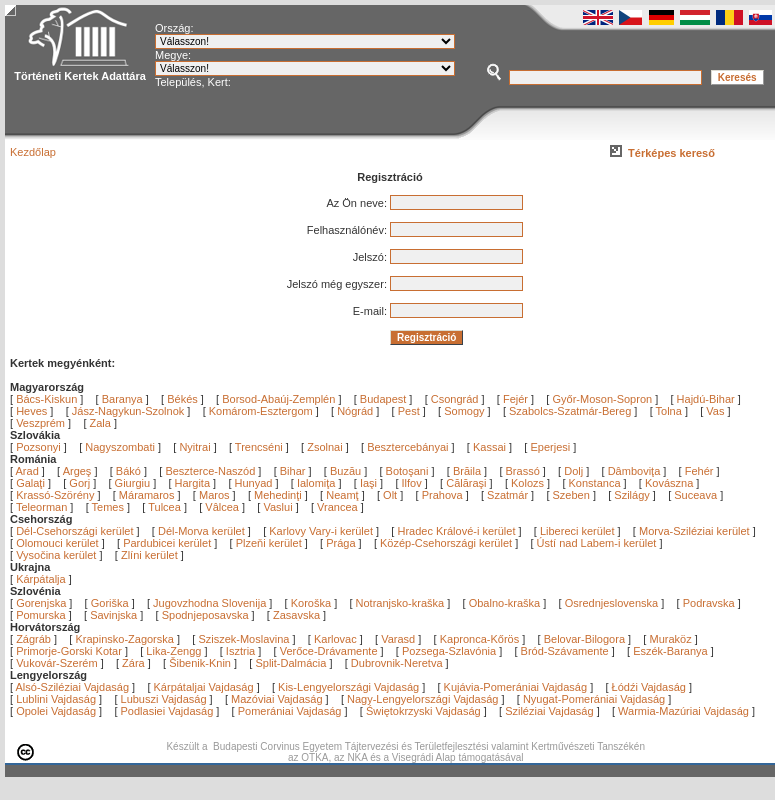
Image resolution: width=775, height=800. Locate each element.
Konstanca (596, 483)
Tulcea (166, 507)
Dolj (575, 471)
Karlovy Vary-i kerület (321, 531)
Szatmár (509, 495)
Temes (109, 507)
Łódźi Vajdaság (649, 687)
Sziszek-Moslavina (243, 639)
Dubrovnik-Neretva (397, 663)
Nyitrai (194, 447)
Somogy (464, 411)
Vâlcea (223, 507)
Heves (31, 411)
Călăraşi (467, 483)
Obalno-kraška (505, 603)
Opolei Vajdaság (56, 711)
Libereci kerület (577, 531)
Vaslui (279, 507)
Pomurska (42, 615)
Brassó (524, 471)
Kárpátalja (41, 579)
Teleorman (43, 507)
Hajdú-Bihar (706, 399)
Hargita (194, 483)
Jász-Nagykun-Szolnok (128, 411)
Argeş (79, 471)
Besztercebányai (407, 447)
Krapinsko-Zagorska (124, 639)
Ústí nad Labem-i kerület (597, 543)
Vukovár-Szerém (57, 663)
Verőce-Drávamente (329, 651)
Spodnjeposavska (205, 615)
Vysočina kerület (56, 555)
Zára (133, 663)
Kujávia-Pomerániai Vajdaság (516, 687)
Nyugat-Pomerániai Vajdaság (594, 699)
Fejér (515, 399)
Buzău (347, 471)
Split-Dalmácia (290, 663)
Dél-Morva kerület (201, 531)
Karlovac (335, 639)
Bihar (294, 471)
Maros (216, 495)
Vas (715, 411)
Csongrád (455, 399)
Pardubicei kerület (167, 543)
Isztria (240, 651)
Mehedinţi (279, 495)
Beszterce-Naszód (211, 471)
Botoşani (409, 471)
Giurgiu (134, 483)
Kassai (489, 447)
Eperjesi (550, 447)
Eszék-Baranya (670, 651)
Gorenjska (41, 603)
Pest (409, 411)
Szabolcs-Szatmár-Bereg (570, 411)
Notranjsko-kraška (400, 603)
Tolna (669, 411)
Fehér (701, 471)
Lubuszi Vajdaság (164, 699)
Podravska (709, 603)
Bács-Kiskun (46, 399)
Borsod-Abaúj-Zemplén (278, 399)
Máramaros (148, 495)
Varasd (398, 639)
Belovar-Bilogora (584, 639)
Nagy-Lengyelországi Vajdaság (422, 699)
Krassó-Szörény (56, 495)
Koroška (311, 603)
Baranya (122, 399)
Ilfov (413, 483)
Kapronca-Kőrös (480, 639)
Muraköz (670, 639)
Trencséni (259, 447)
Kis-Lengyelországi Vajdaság (348, 687)
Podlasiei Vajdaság (167, 711)
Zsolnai (324, 447)
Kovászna (670, 483)
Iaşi (370, 483)
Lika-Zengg (173, 651)
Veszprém (40, 423)
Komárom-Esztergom (261, 411)
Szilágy (633, 495)
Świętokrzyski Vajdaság (423, 711)
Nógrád (355, 411)
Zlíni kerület (149, 555)
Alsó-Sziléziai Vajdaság (73, 687)
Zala (100, 423)
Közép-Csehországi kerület (446, 543)
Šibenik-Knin (200, 663)
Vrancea (339, 507)
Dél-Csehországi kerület (74, 531)
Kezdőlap (33, 152)
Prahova (444, 495)
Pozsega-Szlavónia (449, 651)
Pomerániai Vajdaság (290, 711)
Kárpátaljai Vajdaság (204, 687)
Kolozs (529, 483)
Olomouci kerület (57, 543)
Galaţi (32, 483)
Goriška (110, 603)
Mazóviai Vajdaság (277, 699)
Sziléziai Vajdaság (549, 711)
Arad (29, 471)
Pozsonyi (40, 447)
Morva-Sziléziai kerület (694, 531)
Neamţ (343, 495)
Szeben (573, 495)
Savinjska (113, 615)
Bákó (130, 471)
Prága (340, 543)
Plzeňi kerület (269, 543)
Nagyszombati (120, 447)
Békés (182, 399)
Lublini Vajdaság (56, 699)
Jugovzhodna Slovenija (209, 603)
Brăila (468, 471)
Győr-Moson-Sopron (602, 399)
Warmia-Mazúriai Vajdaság (683, 711)
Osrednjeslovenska (612, 603)
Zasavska (296, 615)
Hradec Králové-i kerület (456, 531)
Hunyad (255, 483)
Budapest (383, 399)
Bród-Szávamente (565, 651)
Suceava (697, 495)
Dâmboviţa (636, 471)
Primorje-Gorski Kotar (69, 651)
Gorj (81, 483)
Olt (391, 495)
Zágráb (35, 639)
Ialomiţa (318, 483)
